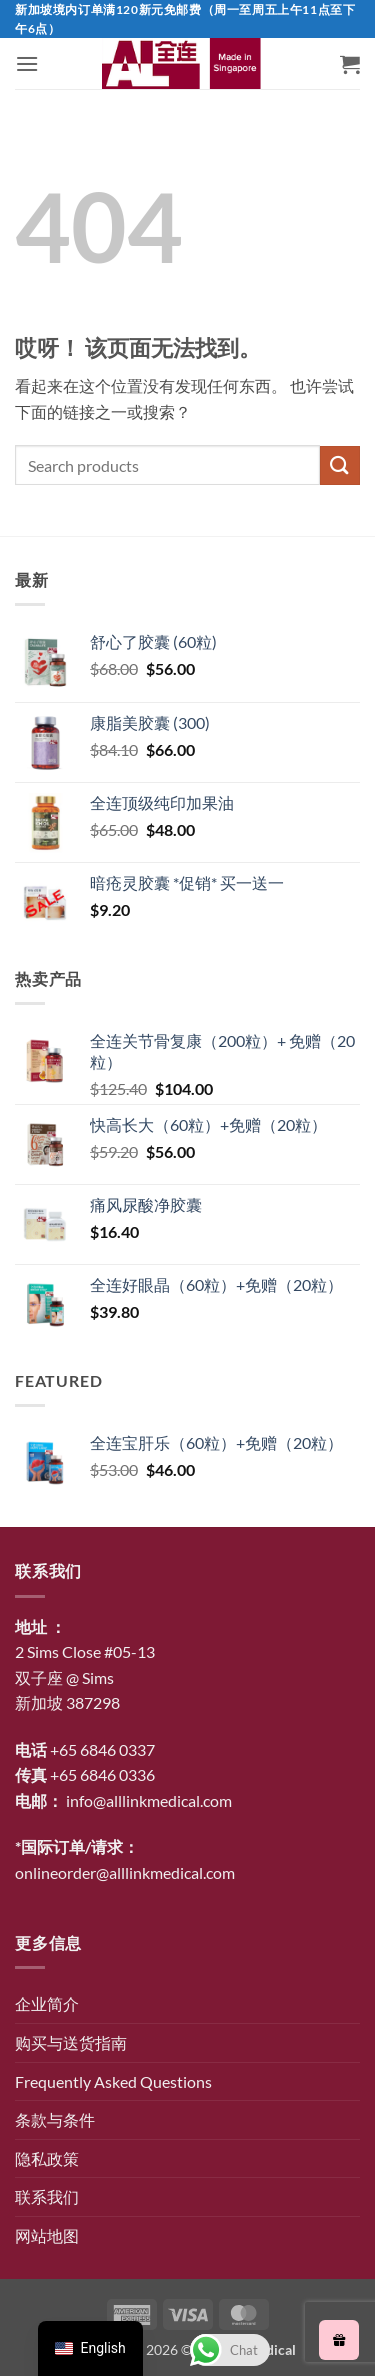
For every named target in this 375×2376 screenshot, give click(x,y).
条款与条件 (55, 2119)
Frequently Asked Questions (113, 2081)
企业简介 (47, 2003)
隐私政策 (47, 2158)
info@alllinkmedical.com (149, 1800)
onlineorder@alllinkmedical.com (125, 1872)
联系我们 (47, 2196)
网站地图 (47, 2235)
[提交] (340, 465)
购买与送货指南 (71, 2042)
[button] (27, 63)
